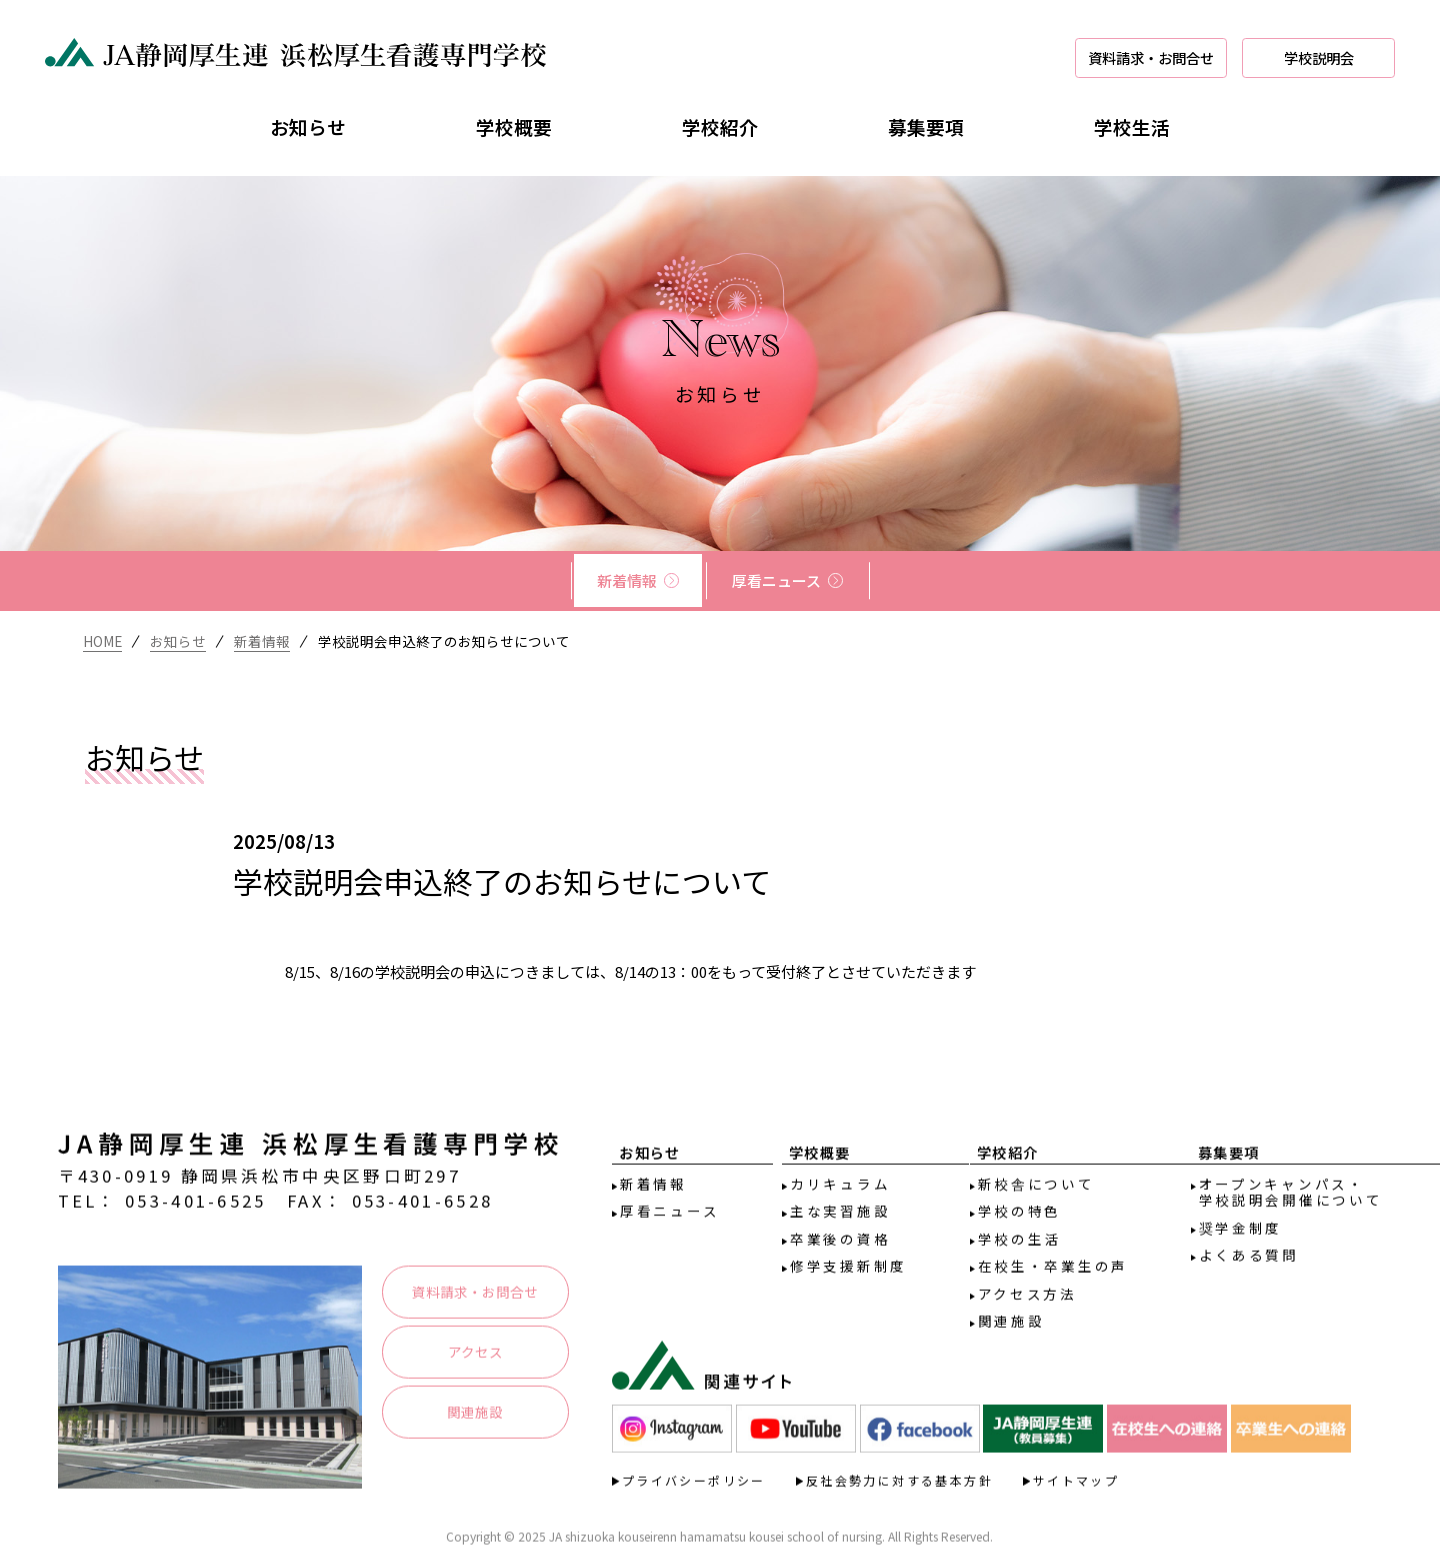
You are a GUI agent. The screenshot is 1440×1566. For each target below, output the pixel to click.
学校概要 (514, 126)
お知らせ (308, 126)
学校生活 (1132, 126)
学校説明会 (1319, 57)
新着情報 (627, 580)
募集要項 (926, 126)
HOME (102, 641)
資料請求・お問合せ (1151, 57)
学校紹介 (720, 126)
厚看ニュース (776, 580)
